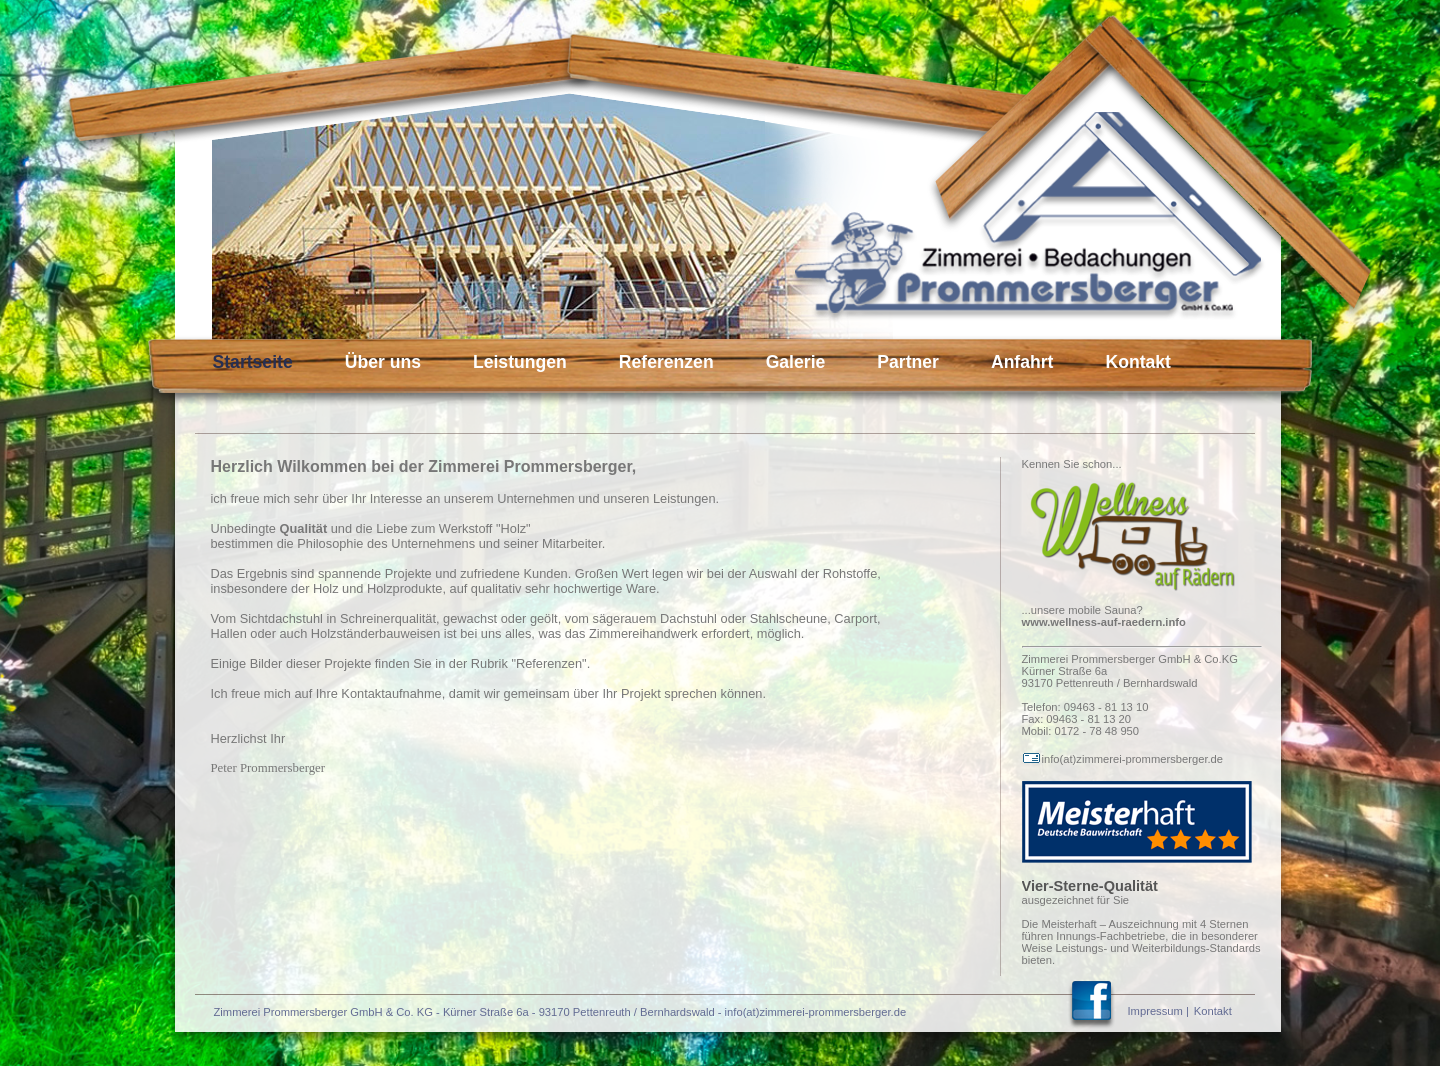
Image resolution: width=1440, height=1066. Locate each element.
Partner (908, 362)
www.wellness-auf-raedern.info (1104, 622)
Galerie (796, 362)
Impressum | (1158, 1011)
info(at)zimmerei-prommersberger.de (1123, 759)
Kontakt (1138, 362)
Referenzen (666, 362)
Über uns (383, 362)
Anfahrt (1022, 362)
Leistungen (520, 362)
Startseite (253, 362)
